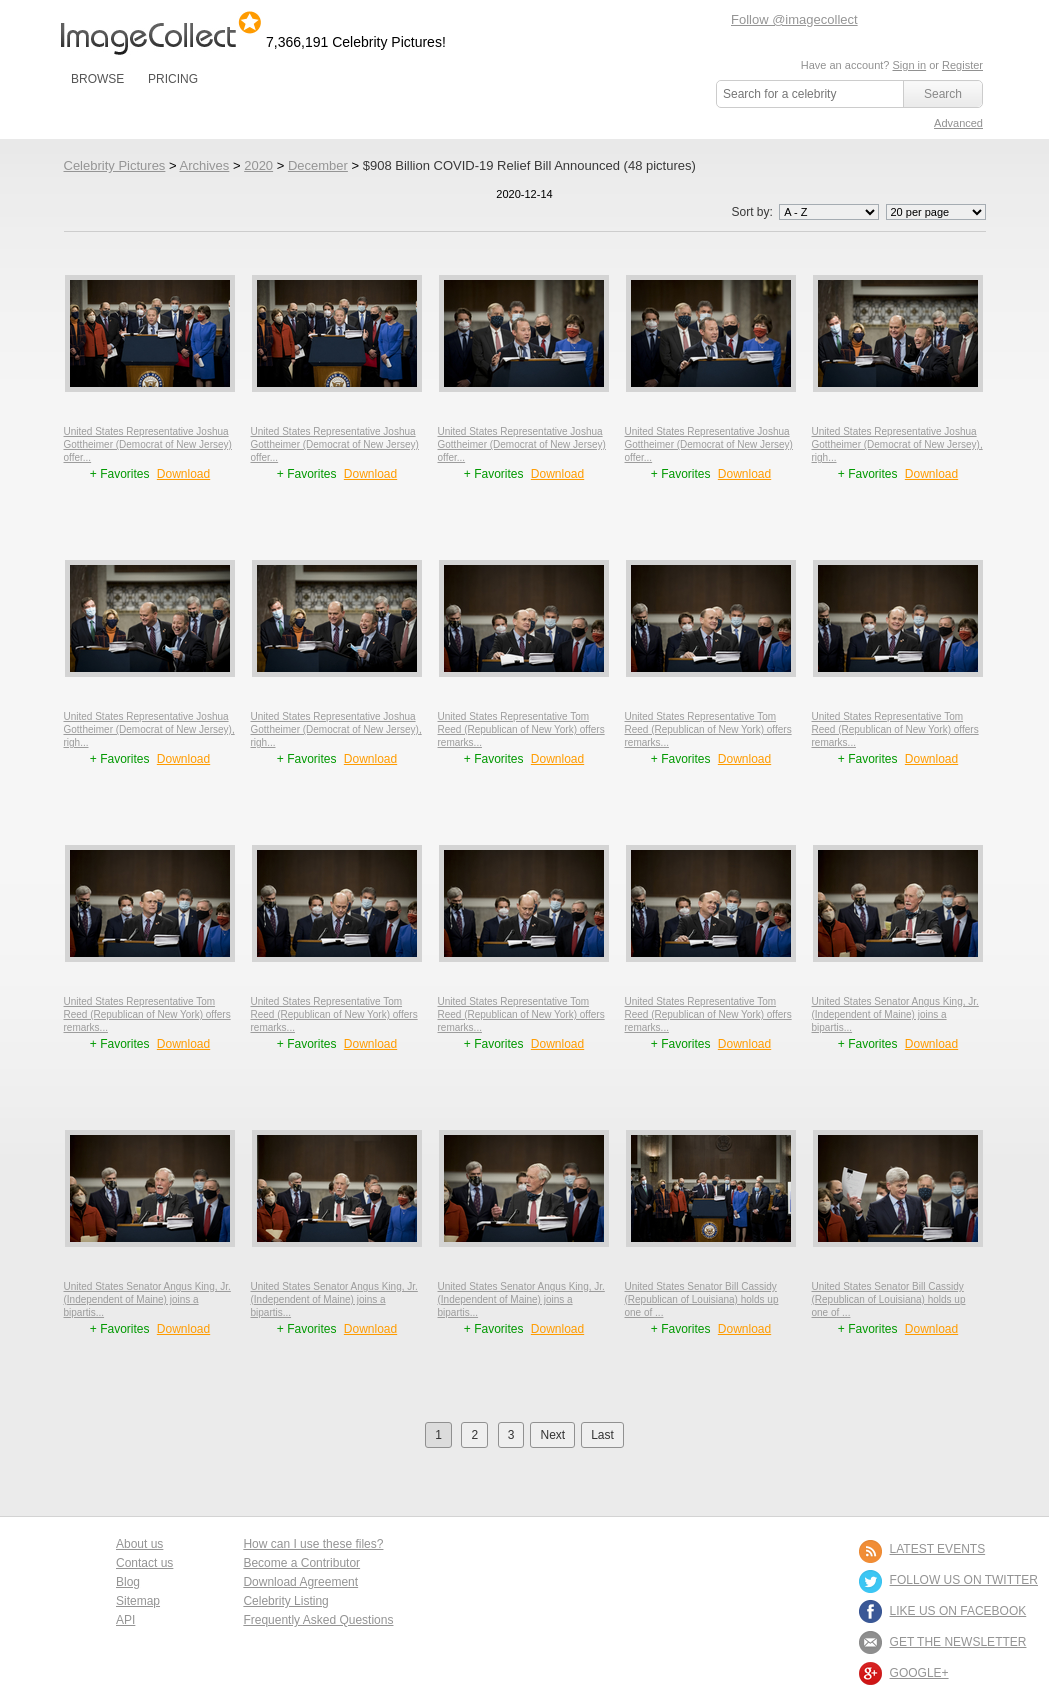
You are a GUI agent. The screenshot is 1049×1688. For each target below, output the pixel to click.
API (125, 1620)
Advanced (958, 123)
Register (962, 65)
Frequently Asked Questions (318, 1620)
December (318, 165)
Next (552, 1435)
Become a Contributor (301, 1563)
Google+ (919, 1673)
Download (183, 474)
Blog (128, 1582)
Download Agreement (300, 1582)
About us (139, 1544)
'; (829, 212)
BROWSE (97, 79)
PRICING (173, 79)
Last (602, 1435)
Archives (204, 165)
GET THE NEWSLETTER (958, 1642)
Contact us (144, 1563)
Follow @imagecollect (794, 19)
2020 (258, 165)
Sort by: (806, 212)
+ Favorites (121, 474)
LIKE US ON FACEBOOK (958, 1611)
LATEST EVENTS (938, 1549)
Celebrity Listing (285, 1601)
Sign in (909, 65)
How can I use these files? (313, 1544)
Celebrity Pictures (115, 165)
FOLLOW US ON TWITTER (964, 1580)
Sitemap (138, 1601)
